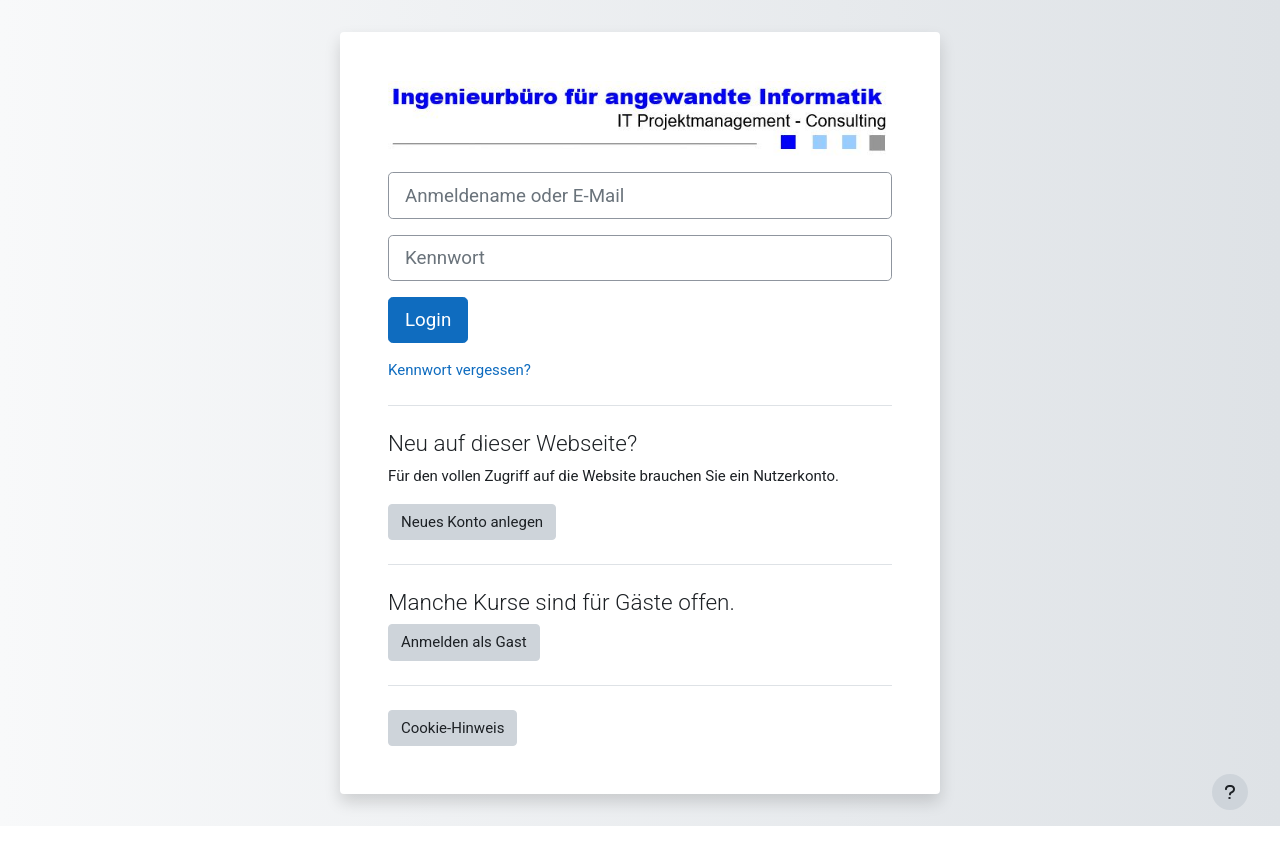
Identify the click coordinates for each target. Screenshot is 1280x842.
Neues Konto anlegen (472, 522)
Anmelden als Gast (464, 642)
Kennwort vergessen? (459, 370)
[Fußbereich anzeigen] (1230, 792)
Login (428, 320)
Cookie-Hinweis (452, 728)
